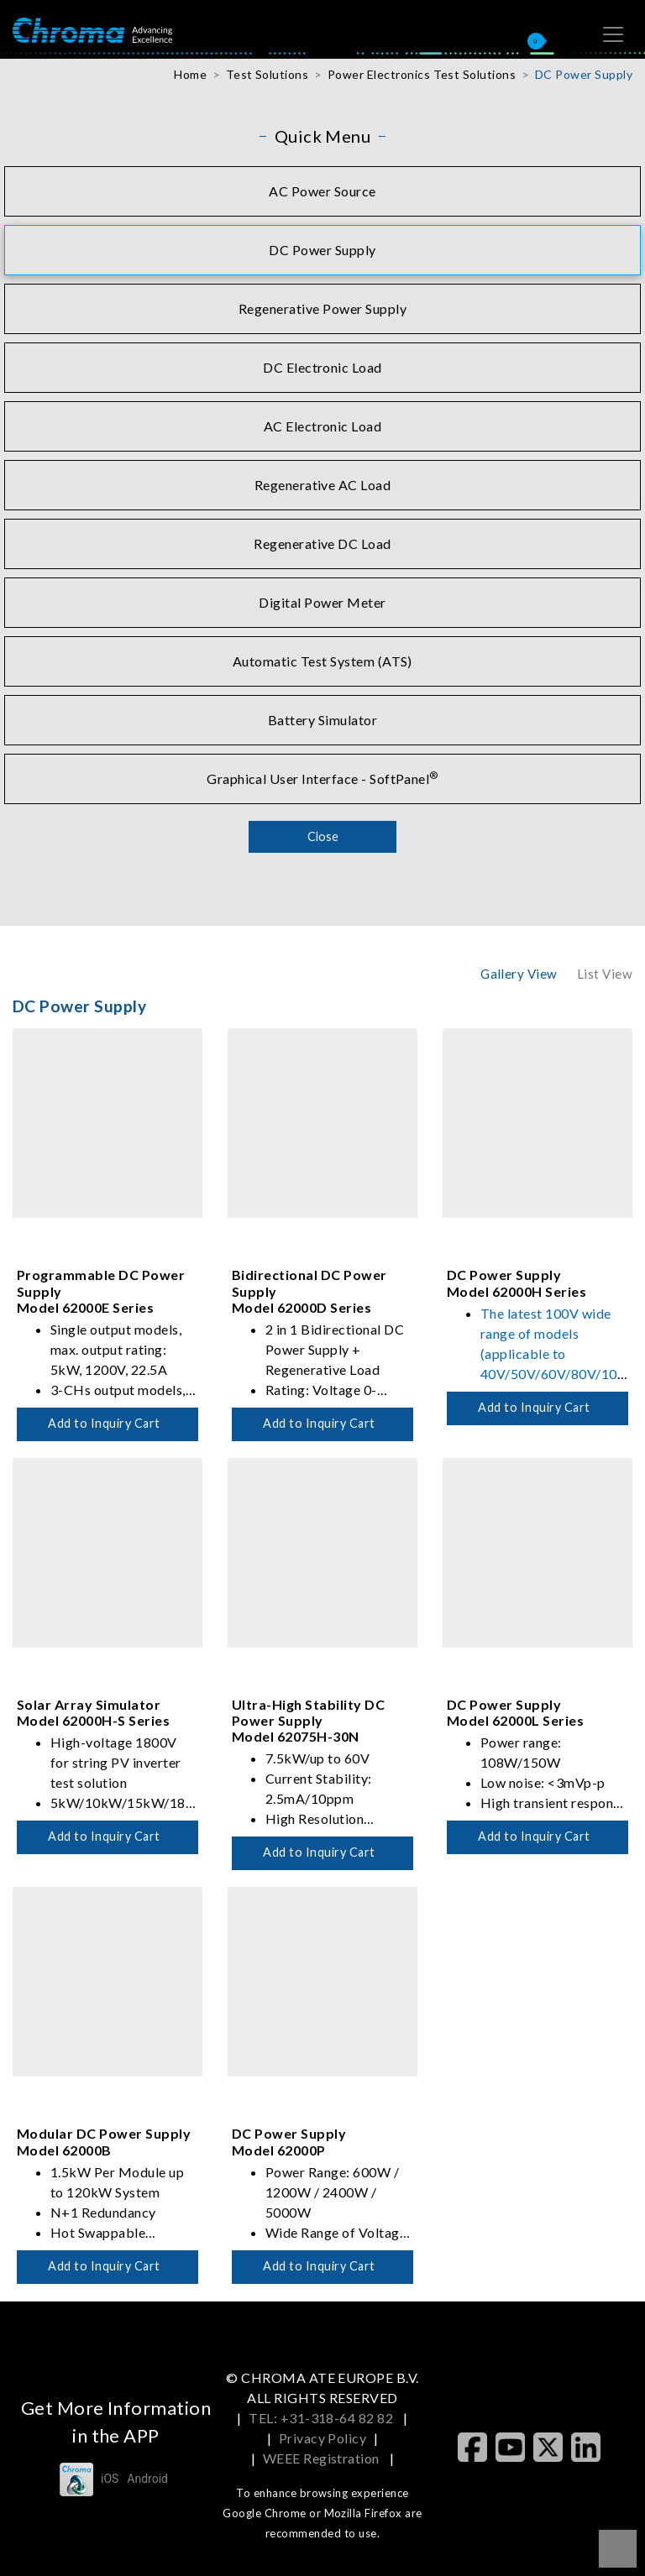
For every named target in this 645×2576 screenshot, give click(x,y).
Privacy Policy (323, 2438)
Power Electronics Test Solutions (422, 74)
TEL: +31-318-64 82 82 (322, 2418)
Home (190, 74)
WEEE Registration (323, 2458)
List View (604, 973)
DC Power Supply (583, 74)
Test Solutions (267, 74)
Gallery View (519, 973)
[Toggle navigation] (613, 34)
